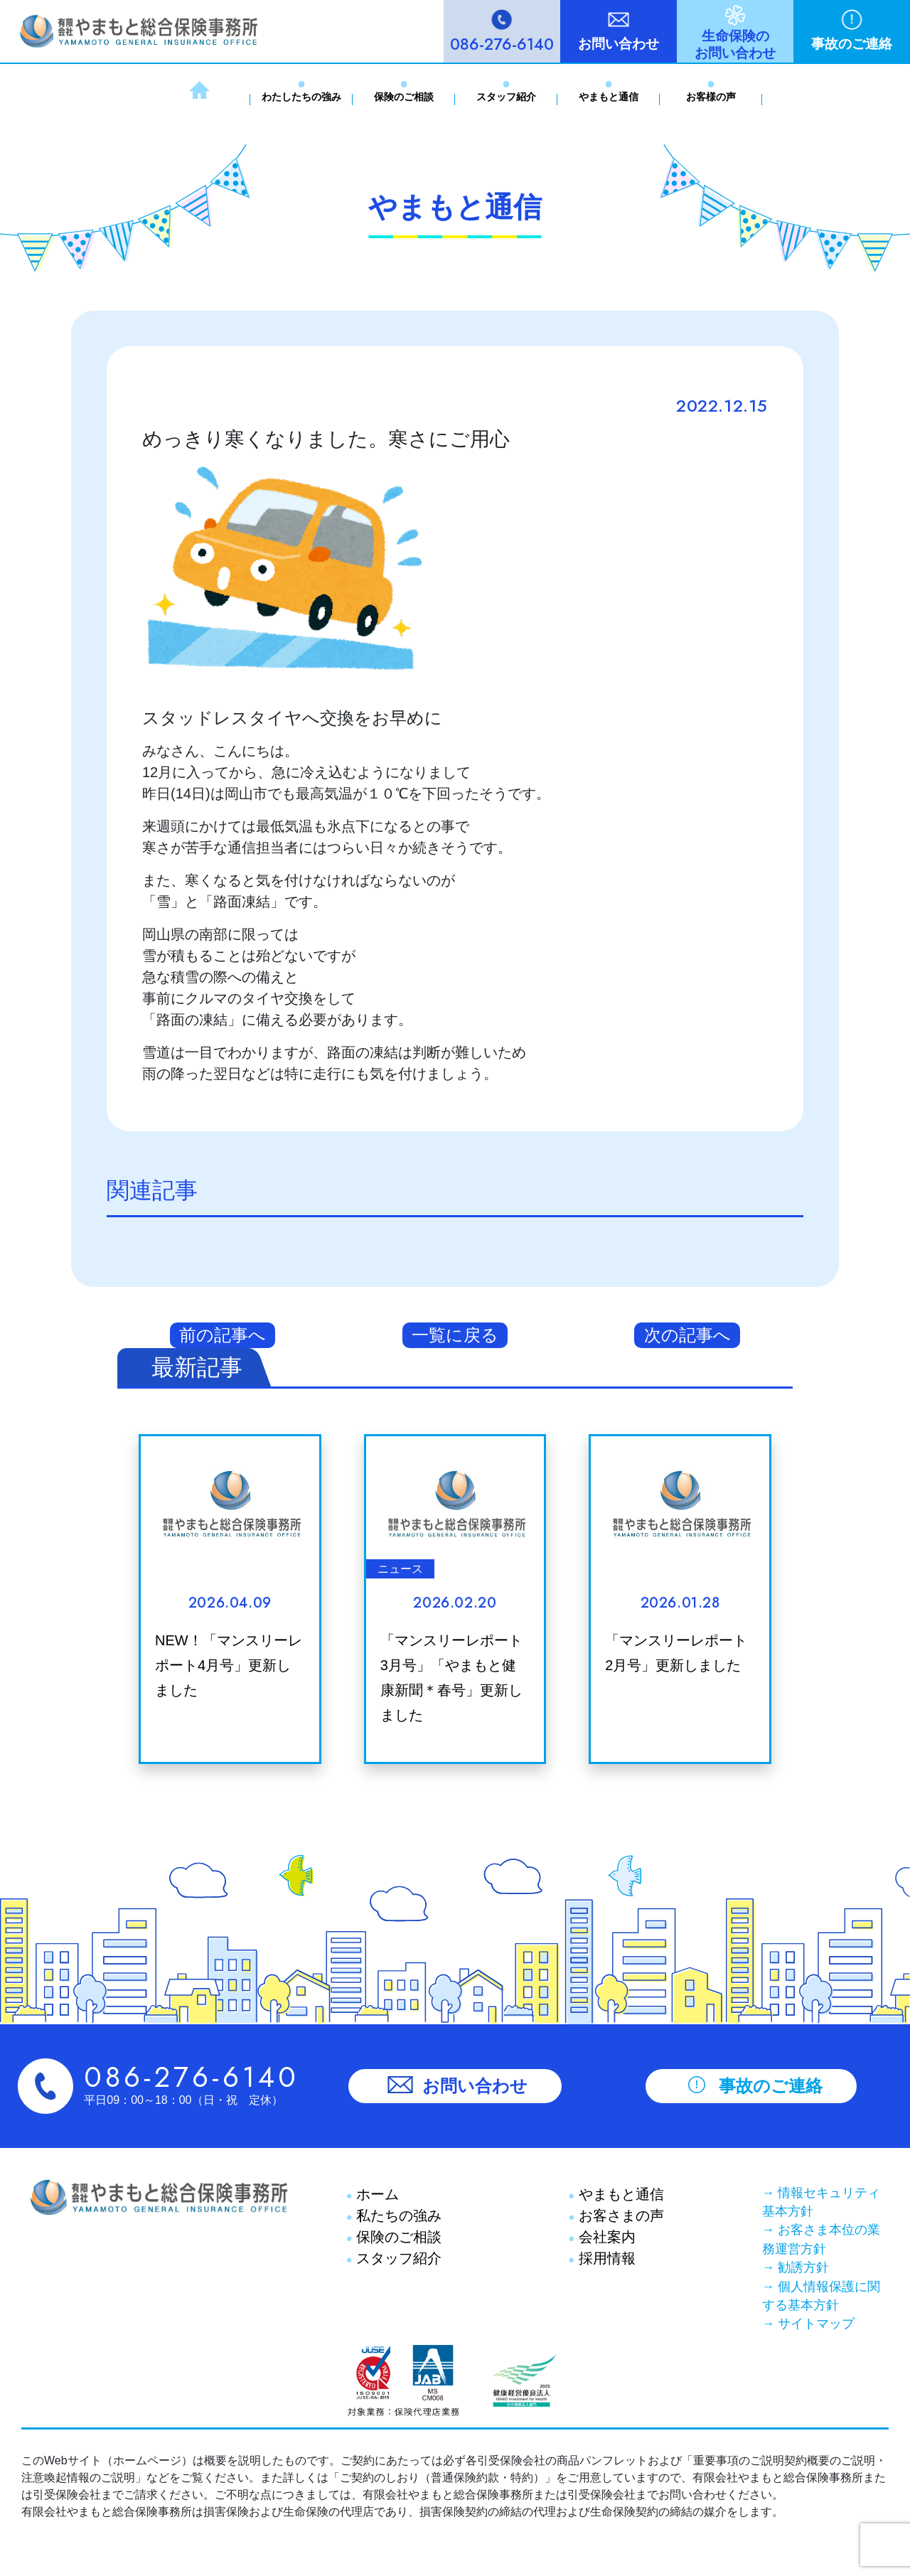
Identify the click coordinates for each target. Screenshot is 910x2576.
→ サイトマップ (808, 2323)
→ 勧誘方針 (795, 2267)
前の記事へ (222, 1335)
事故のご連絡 (851, 43)
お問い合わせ (618, 43)
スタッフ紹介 (506, 96)
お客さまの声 (619, 2215)
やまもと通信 (608, 96)
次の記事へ (687, 1335)
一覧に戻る (455, 1335)
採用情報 (605, 2258)
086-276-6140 (502, 44)
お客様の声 (711, 96)
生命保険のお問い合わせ (735, 44)
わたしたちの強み (301, 96)
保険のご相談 (404, 96)
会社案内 (605, 2237)
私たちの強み (397, 2215)
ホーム (376, 2194)
